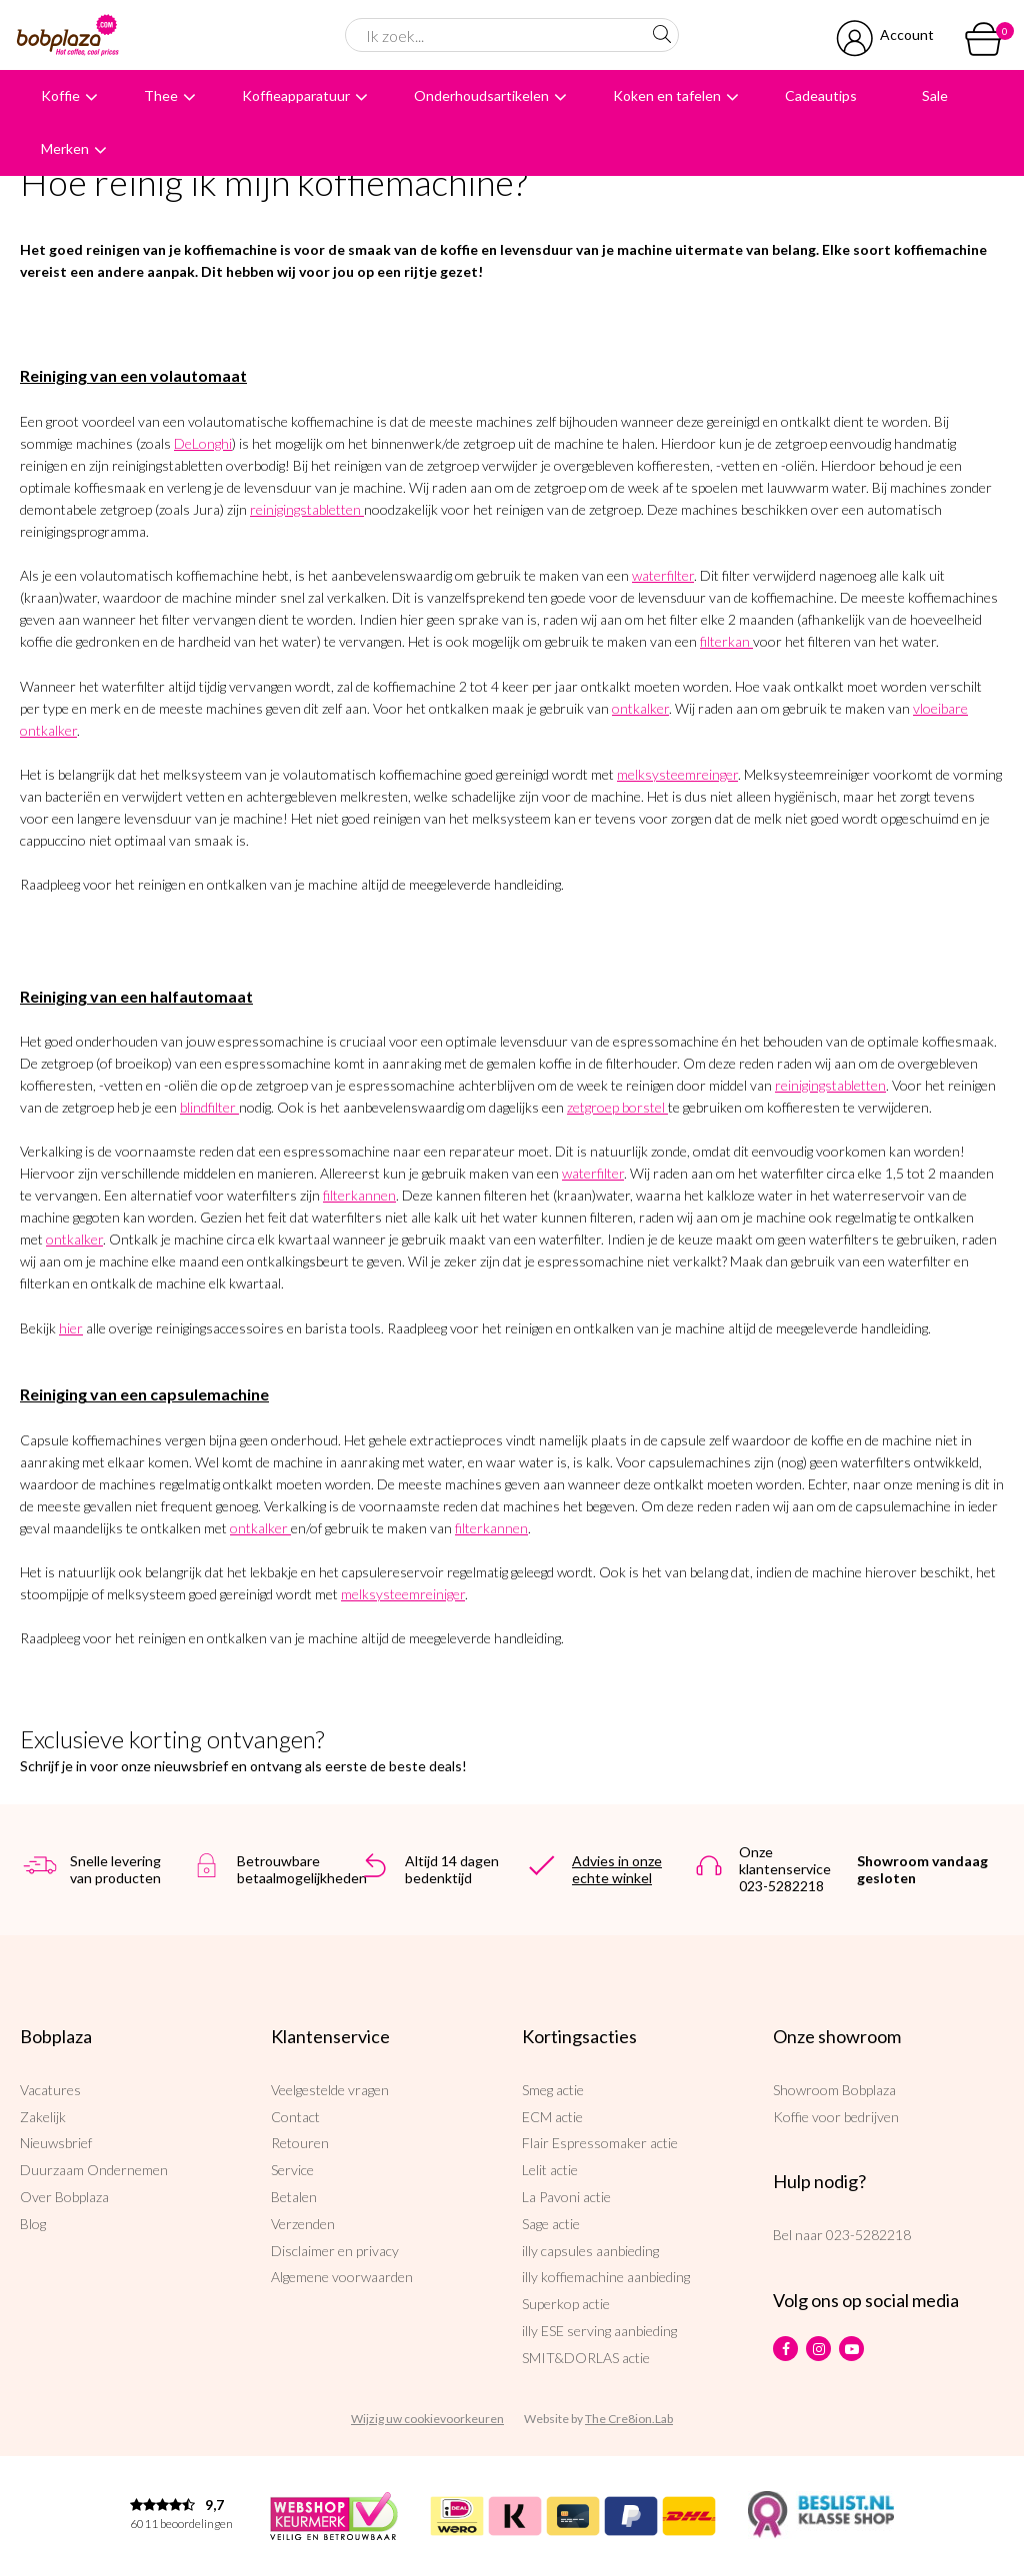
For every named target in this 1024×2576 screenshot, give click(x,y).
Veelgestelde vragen (330, 2089)
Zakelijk (43, 2116)
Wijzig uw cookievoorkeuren (427, 2418)
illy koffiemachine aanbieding (606, 2276)
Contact (295, 2116)
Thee (161, 95)
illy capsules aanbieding (590, 2250)
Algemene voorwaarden (342, 2276)
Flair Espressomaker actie (600, 2142)
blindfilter (208, 1107)
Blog (33, 2223)
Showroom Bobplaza (834, 2089)
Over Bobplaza (64, 2196)
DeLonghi (203, 443)
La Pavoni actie (566, 2196)
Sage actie (551, 2223)
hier (71, 1327)
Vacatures (50, 2089)
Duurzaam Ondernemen (94, 2169)
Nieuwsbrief (56, 2142)
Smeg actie (553, 2089)
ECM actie (552, 2116)
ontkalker (640, 708)
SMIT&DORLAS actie (586, 2357)
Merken (65, 148)
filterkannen (359, 1195)
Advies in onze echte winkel (617, 1869)
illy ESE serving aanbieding (599, 2330)
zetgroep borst (611, 1107)
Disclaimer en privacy (335, 2250)
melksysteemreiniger (403, 1593)
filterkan (725, 641)
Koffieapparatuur (296, 95)
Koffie (60, 95)
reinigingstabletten (305, 509)
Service (292, 2169)
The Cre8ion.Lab (629, 2418)
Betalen (294, 2196)
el (660, 1107)
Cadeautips (821, 95)
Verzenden (303, 2223)
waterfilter (663, 575)
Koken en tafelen (667, 95)
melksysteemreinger (677, 774)
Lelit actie (550, 2169)
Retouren (300, 2142)
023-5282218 (868, 2234)
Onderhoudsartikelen (481, 95)
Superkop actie (566, 2303)
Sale (935, 95)
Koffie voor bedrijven (836, 2116)
